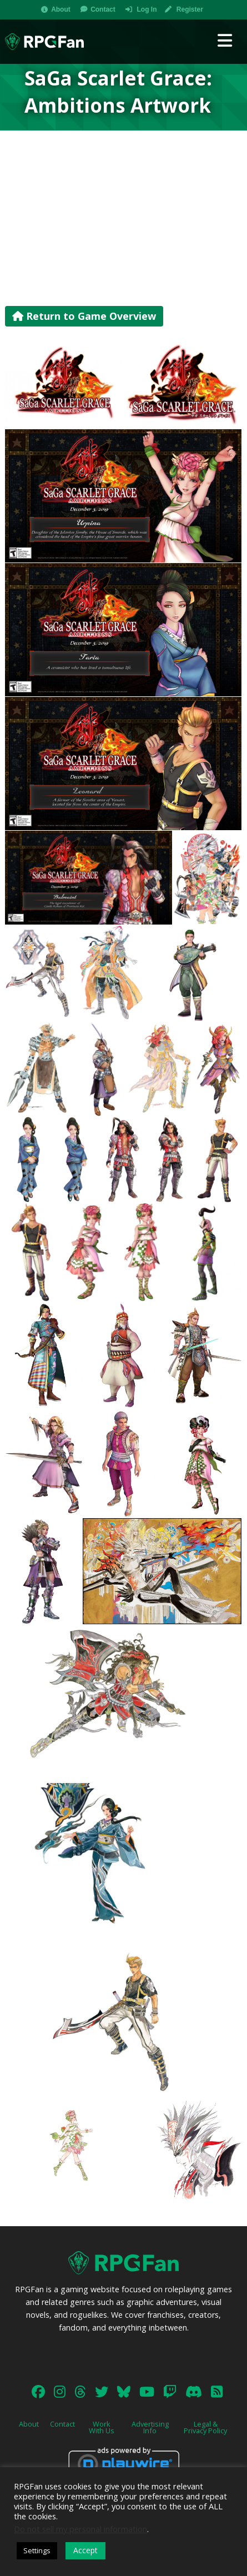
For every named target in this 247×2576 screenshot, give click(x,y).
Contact (102, 9)
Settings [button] (37, 2550)
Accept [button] (85, 2550)
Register (190, 9)
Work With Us (101, 2427)
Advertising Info (150, 2427)
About (60, 9)
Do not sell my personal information (80, 2528)
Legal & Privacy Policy (205, 2427)
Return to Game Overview (84, 316)
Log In (147, 9)
